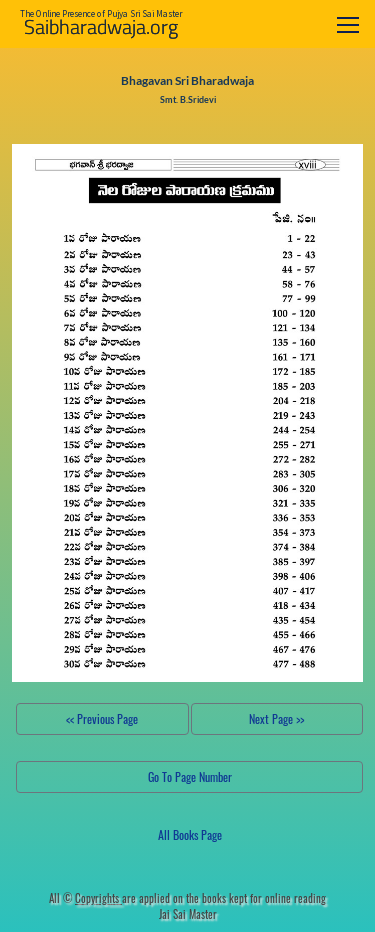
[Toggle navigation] (348, 24)
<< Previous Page (102, 718)
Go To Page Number (190, 776)
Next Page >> (276, 718)
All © (85, 898)
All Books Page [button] (190, 834)
